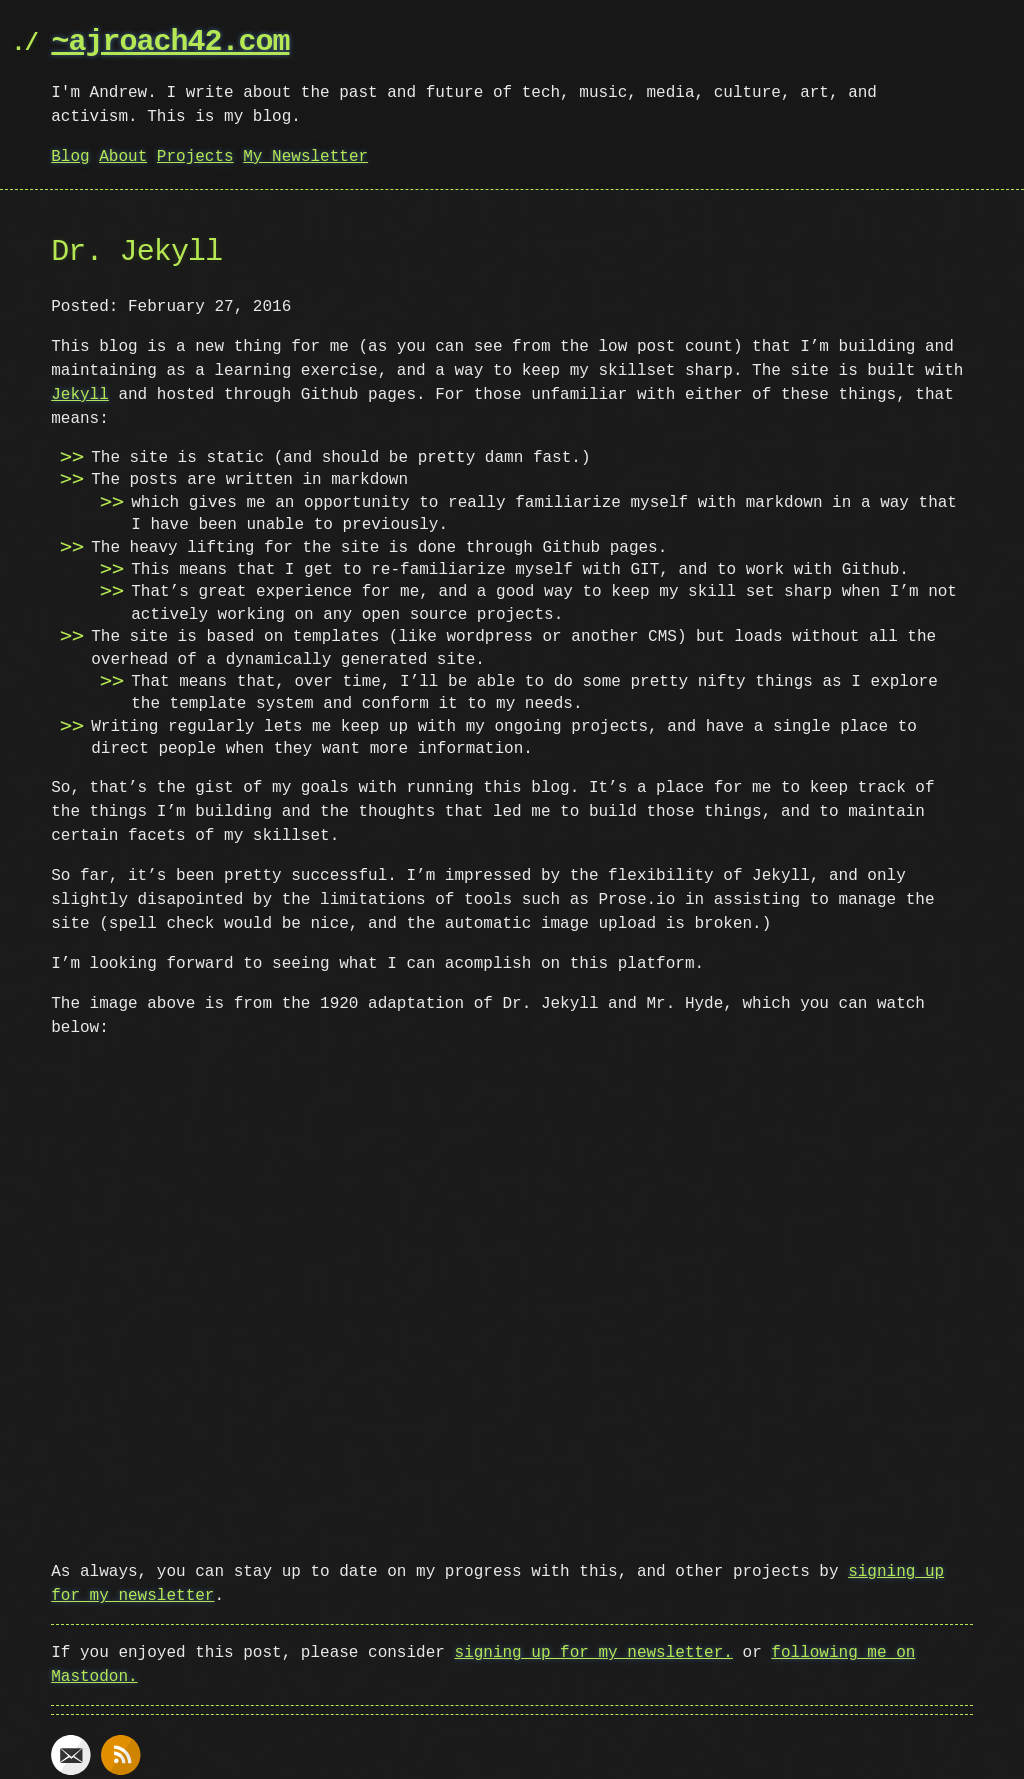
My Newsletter (305, 157)
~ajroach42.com (170, 42)
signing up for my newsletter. (593, 1651)
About (123, 157)
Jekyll (80, 395)
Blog (70, 157)
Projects (195, 157)
